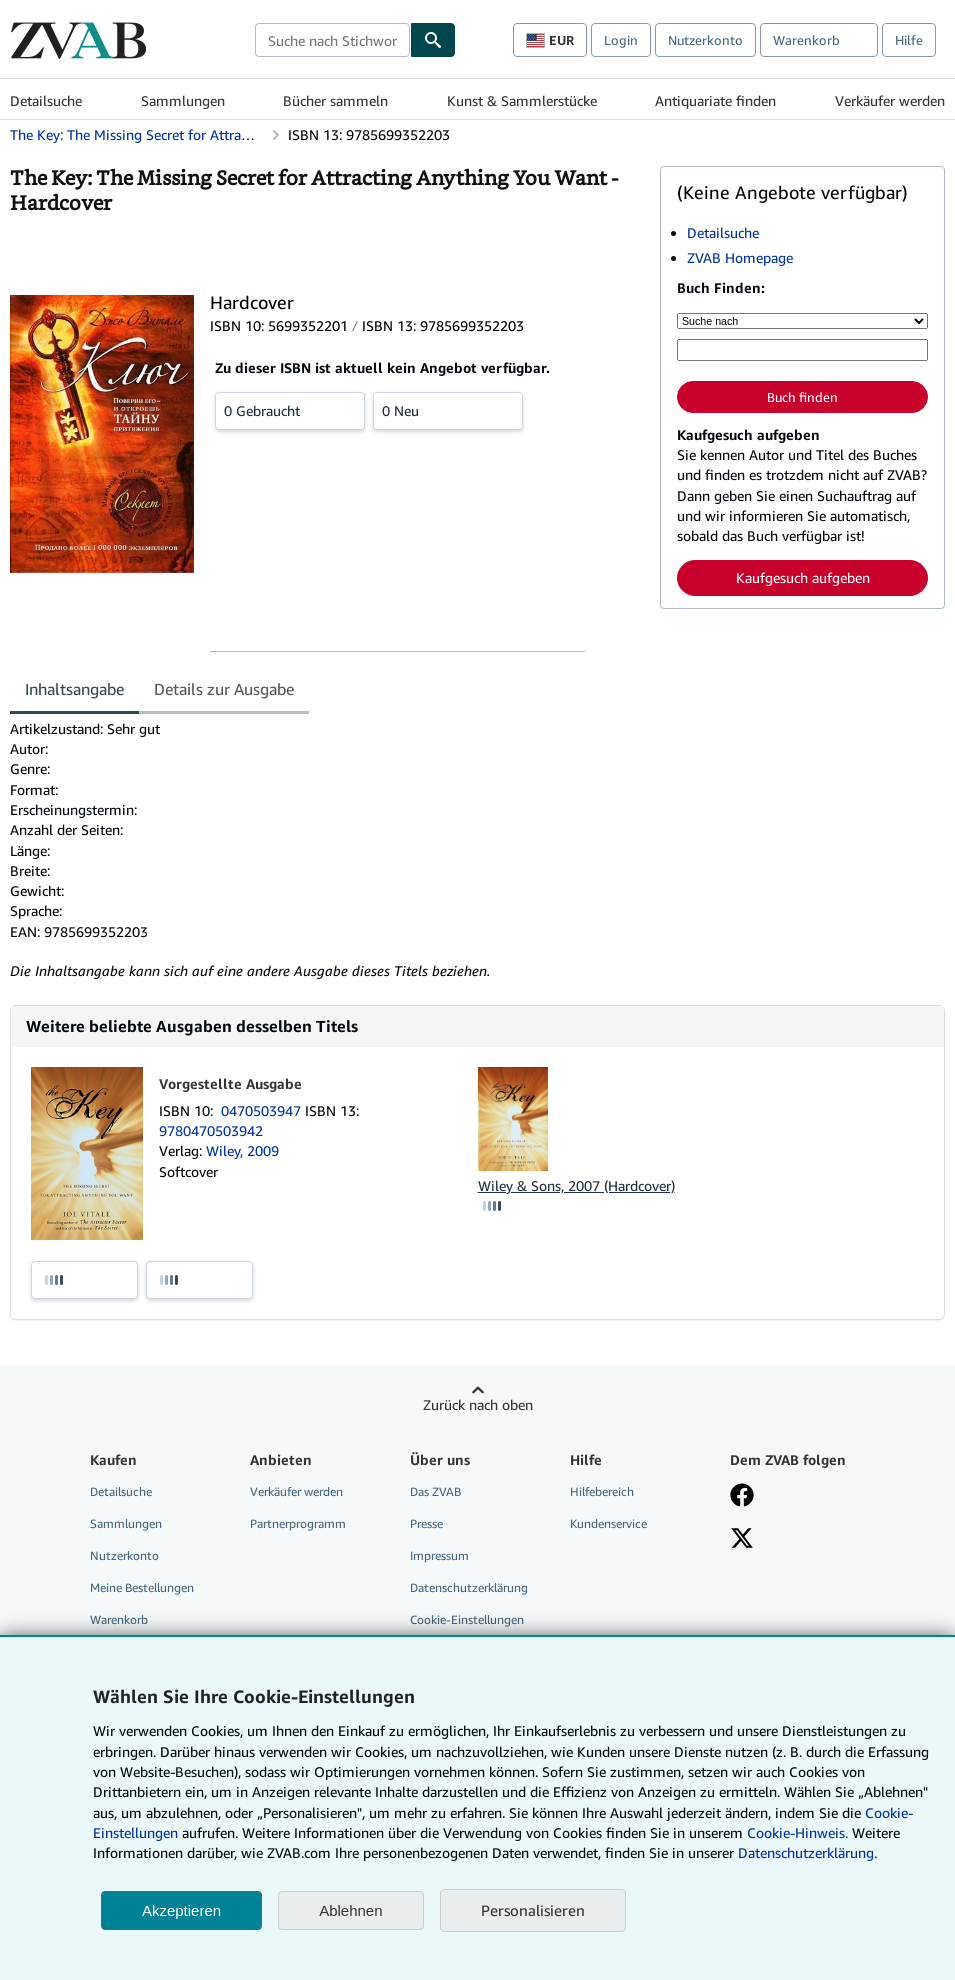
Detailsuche (46, 100)
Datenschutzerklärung (469, 1587)
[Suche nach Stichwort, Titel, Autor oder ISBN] (802, 350)
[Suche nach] (802, 321)
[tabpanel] (327, 850)
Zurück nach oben (478, 1404)
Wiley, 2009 (242, 1150)
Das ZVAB (435, 1491)
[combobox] (332, 40)
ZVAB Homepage (740, 257)
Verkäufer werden (890, 100)
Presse (426, 1523)
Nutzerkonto (705, 40)
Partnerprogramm (298, 1523)
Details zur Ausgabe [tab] (224, 689)
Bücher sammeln (335, 100)
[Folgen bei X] (742, 1540)
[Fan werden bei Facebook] (742, 1497)
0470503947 (263, 1110)
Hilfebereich (602, 1491)
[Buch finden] (433, 40)
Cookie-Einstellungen (467, 1619)
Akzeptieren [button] (181, 1910)
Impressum (439, 1555)
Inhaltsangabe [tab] (74, 689)
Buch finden (802, 397)
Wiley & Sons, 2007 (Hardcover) (576, 1185)
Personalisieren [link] (533, 1910)
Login (621, 40)
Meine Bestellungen (142, 1587)
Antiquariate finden (715, 100)
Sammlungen (183, 100)
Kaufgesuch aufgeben (803, 577)
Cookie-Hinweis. (797, 1832)
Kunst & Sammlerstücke (522, 100)
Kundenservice (608, 1523)
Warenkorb (119, 1619)
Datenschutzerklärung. (807, 1852)
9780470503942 (211, 1130)
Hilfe (909, 40)
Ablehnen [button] (350, 1910)
